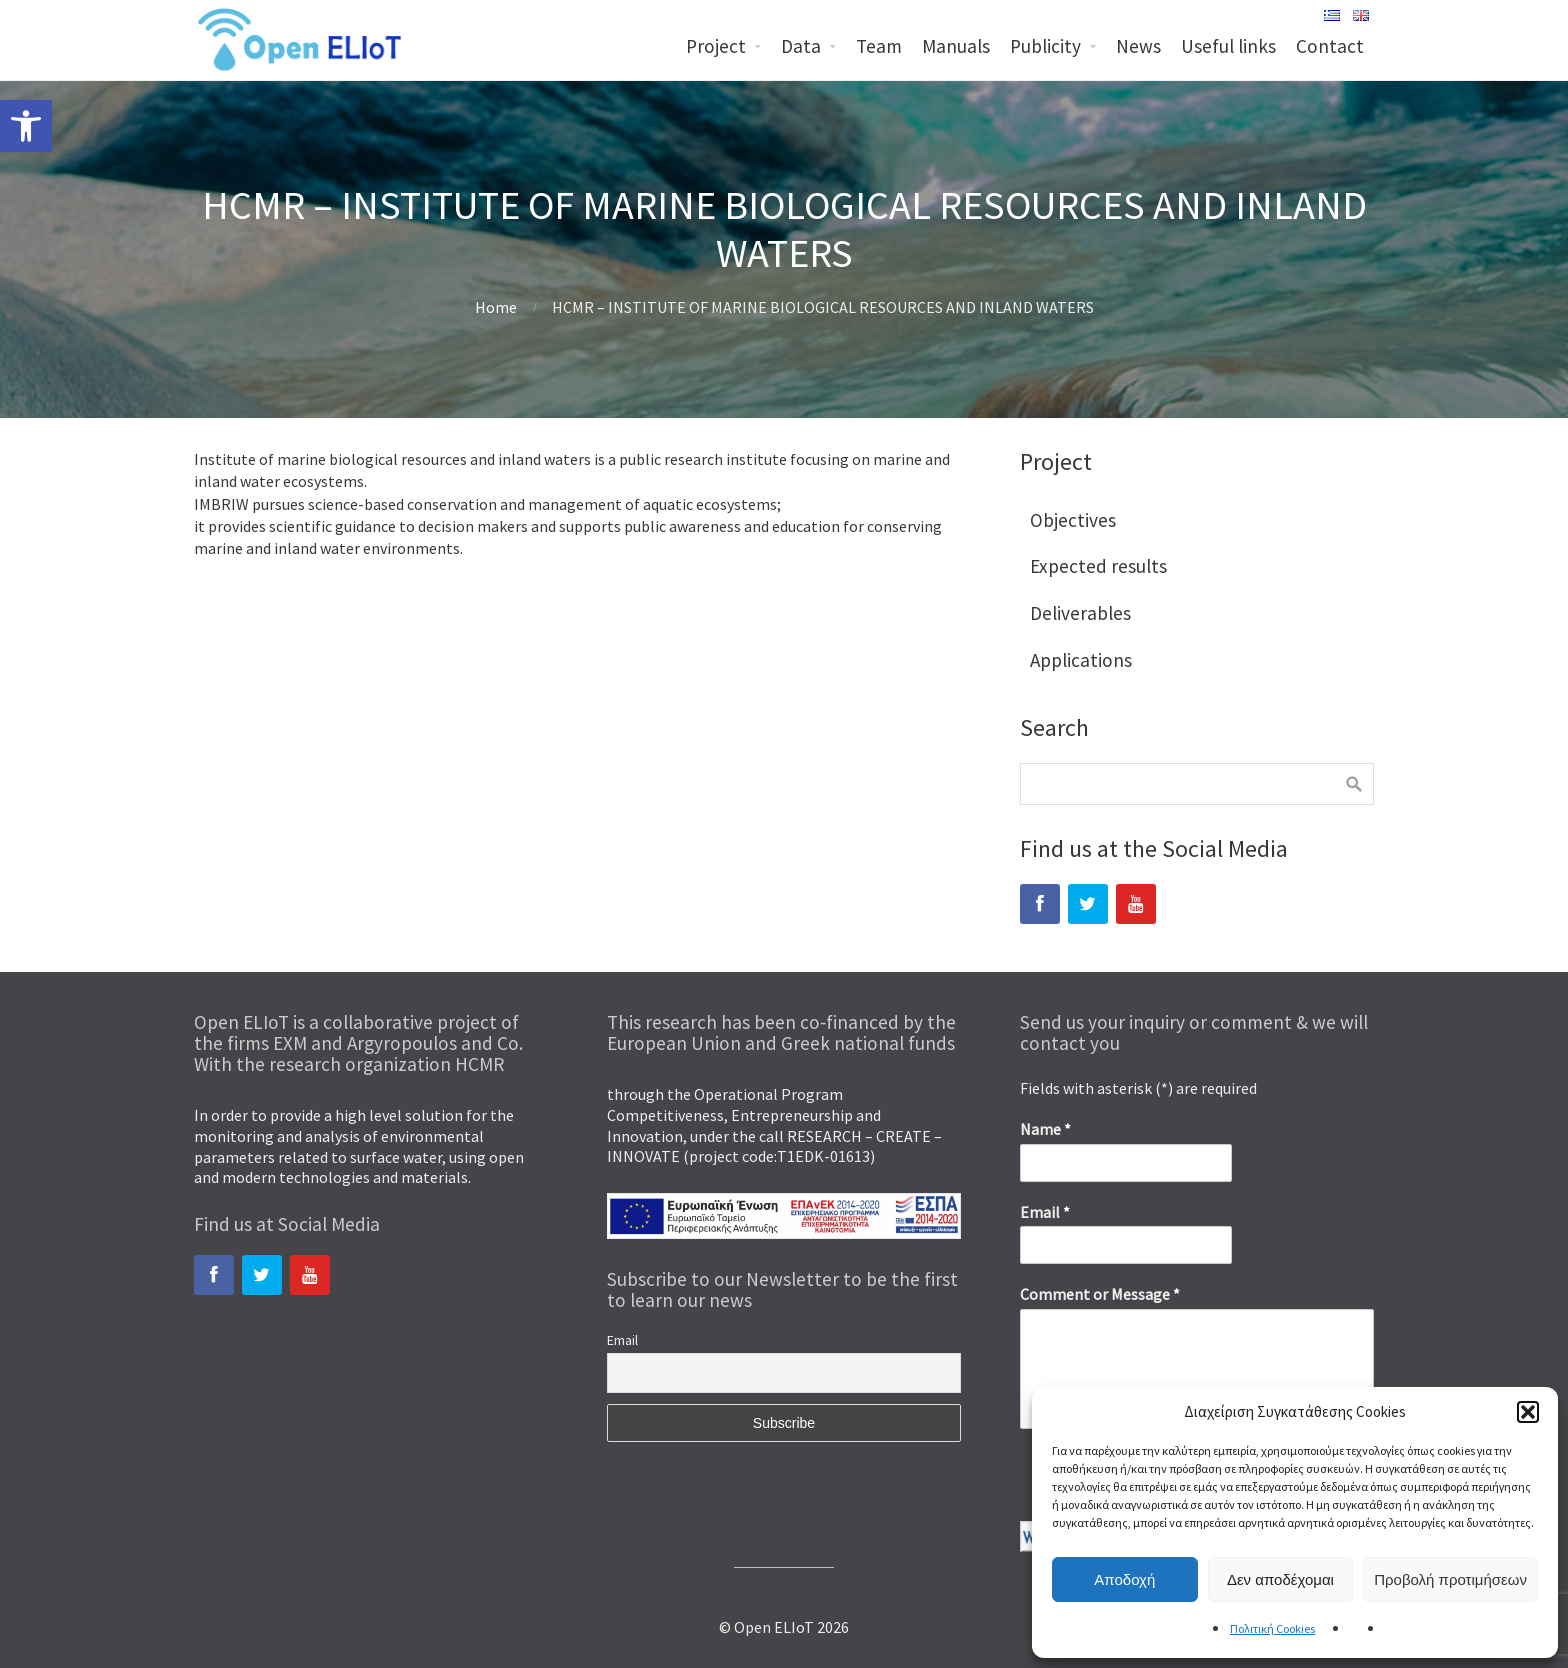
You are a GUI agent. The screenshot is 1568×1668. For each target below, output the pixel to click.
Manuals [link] (956, 46)
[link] (26, 126)
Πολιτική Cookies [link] (1272, 1628)
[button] (1528, 1412)
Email (622, 1340)
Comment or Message (1100, 1294)
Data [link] (801, 46)
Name (1045, 1129)
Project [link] (716, 46)
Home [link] (496, 307)
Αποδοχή (1124, 1579)
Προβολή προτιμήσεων (1450, 1579)
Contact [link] (1330, 46)
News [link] (1138, 46)
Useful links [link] (1228, 46)
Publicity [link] (1045, 46)
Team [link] (879, 46)
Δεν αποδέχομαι (1280, 1579)
